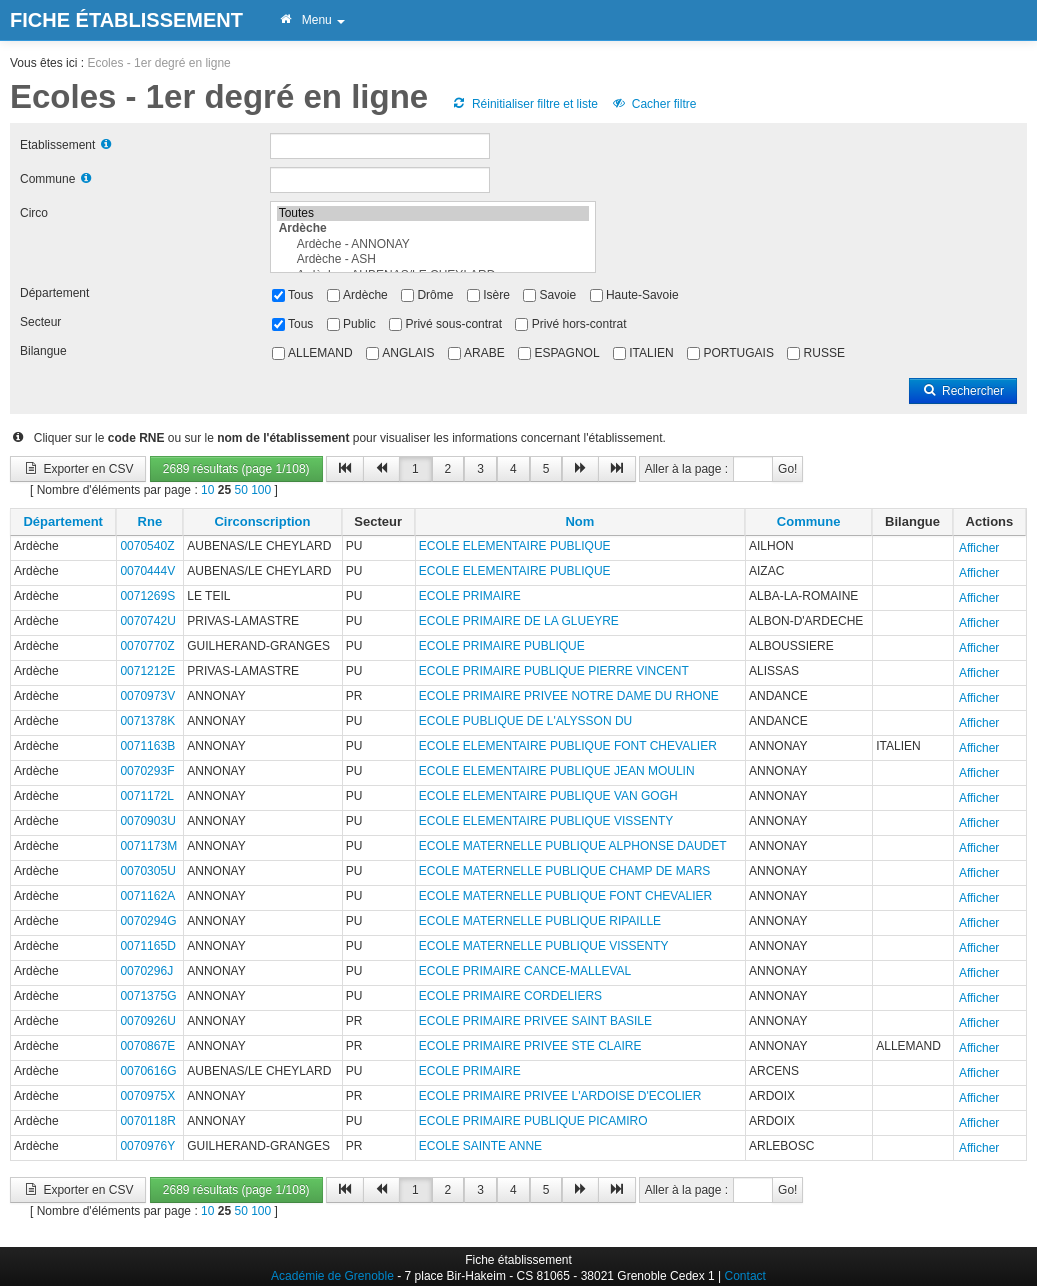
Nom (579, 521)
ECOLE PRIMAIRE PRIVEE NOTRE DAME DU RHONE (569, 696)
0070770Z (147, 646)
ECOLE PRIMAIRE (470, 596)
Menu (311, 20)
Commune (47, 179)
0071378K (147, 721)
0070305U (147, 871)
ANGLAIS (408, 353)
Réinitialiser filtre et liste (525, 104)
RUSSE (824, 353)
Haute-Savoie (642, 295)
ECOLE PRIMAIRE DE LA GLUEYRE (519, 621)
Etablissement (57, 145)
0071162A (147, 896)
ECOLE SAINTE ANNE (480, 1146)
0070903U (147, 821)
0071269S (147, 596)
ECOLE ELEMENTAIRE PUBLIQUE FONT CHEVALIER (568, 746)
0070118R (147, 1121)
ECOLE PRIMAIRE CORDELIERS (510, 996)
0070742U (147, 621)
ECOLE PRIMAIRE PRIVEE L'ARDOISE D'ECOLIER (560, 1096)
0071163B (147, 746)
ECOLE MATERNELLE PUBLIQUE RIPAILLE (540, 921)
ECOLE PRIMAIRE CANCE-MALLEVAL (525, 971)
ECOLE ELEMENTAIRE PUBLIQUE (515, 546)
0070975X (147, 1096)
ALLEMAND (320, 353)
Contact (745, 1276)
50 (240, 490)
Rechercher (963, 391)
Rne (150, 521)
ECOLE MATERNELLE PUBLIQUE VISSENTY (544, 946)
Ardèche (365, 295)
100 (261, 490)
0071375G (148, 996)
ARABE (484, 353)
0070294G (148, 921)
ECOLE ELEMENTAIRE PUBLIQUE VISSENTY (546, 821)
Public (359, 324)
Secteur (40, 322)
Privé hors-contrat (579, 324)
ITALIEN (651, 353)
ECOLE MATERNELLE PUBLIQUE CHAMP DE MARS (565, 871)
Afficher (979, 548)
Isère (496, 295)
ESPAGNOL (566, 353)
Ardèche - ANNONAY (433, 244)
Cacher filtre (653, 104)
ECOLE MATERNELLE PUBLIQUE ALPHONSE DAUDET (573, 846)
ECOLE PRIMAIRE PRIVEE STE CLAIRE (530, 1046)
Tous (300, 295)
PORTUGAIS (738, 353)
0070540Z (147, 546)
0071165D (147, 946)
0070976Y (147, 1146)
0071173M (148, 846)
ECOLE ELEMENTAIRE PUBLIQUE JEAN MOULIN (557, 771)
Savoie (558, 295)
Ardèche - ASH (433, 259)
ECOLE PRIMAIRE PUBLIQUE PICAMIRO (533, 1121)
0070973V (147, 696)
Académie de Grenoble (332, 1276)
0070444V (147, 571)
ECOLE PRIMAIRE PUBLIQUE (502, 646)
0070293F (147, 771)
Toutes (433, 213)
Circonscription (262, 521)
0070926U (147, 1021)
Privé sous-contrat (453, 324)
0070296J (146, 971)
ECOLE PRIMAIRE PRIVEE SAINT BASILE (535, 1021)
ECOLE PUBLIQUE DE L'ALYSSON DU (525, 721)
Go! (787, 469)
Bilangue (43, 351)
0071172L (146, 796)
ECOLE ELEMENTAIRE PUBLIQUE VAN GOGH (548, 796)
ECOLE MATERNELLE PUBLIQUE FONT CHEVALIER (565, 896)
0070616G (148, 1071)
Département (54, 293)
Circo (34, 213)
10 (207, 490)
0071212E (147, 671)
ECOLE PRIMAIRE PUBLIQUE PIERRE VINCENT (554, 671)
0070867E (147, 1046)
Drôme (435, 295)
